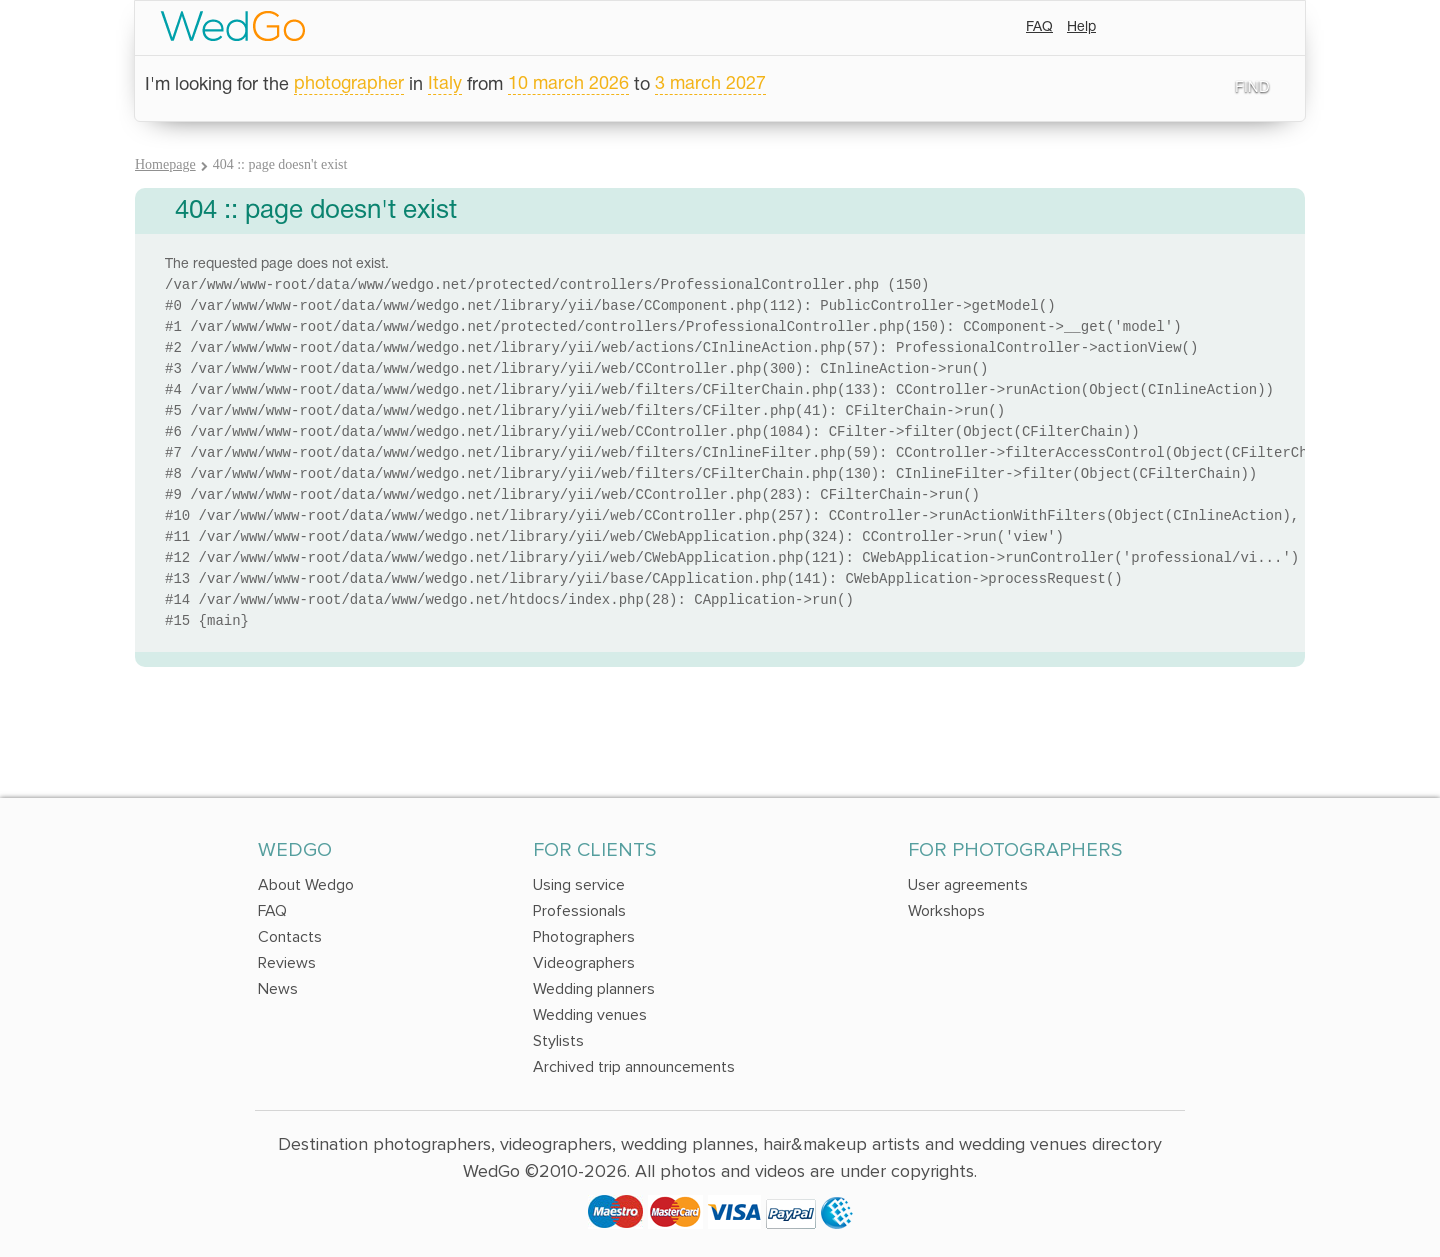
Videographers (584, 963)
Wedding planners (594, 989)
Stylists (558, 1041)
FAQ (1039, 27)
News (278, 989)
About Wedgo (306, 885)
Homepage (165, 164)
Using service (579, 885)
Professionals (579, 911)
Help (1081, 27)
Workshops (946, 911)
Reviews (287, 963)
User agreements (968, 885)
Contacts (290, 937)
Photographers (584, 937)
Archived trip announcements (634, 1067)
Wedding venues (590, 1015)
